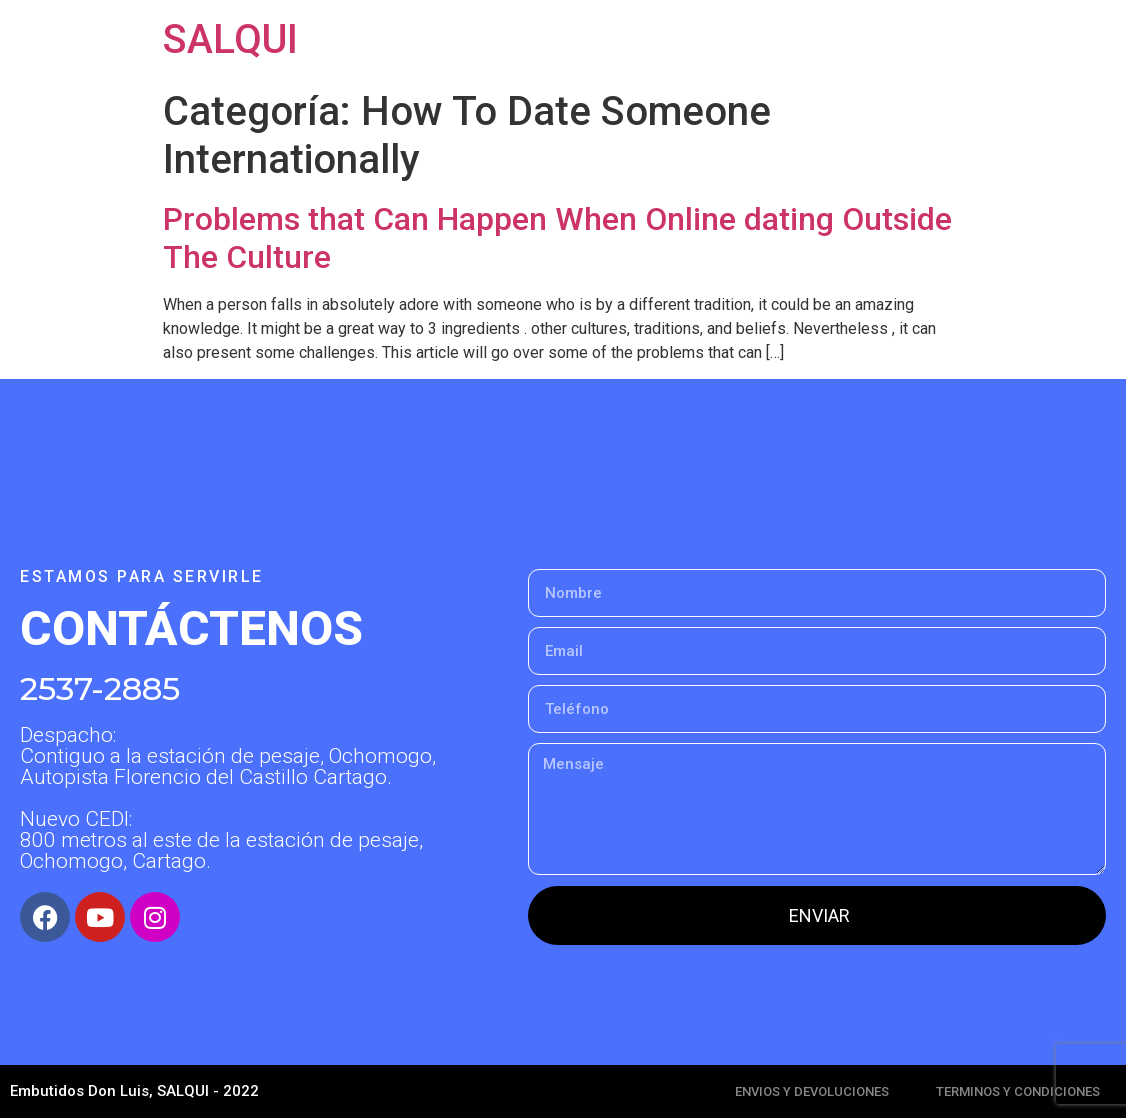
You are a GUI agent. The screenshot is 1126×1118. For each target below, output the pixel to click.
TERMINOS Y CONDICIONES (1018, 1091)
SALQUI (230, 39)
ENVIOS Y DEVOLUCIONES (812, 1091)
